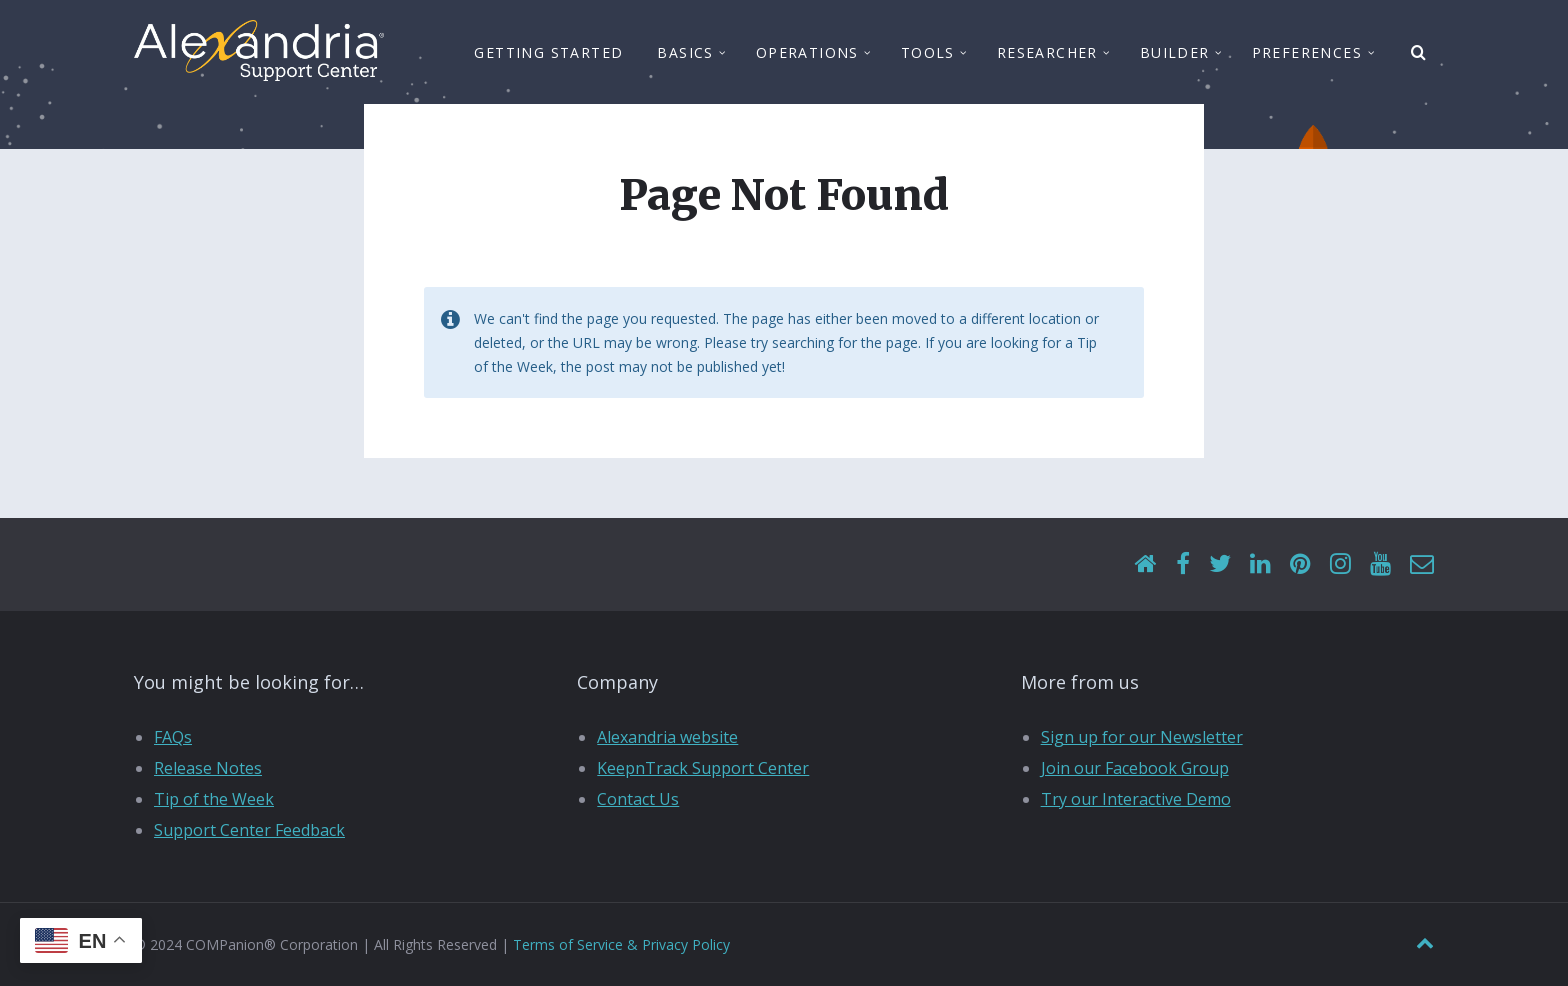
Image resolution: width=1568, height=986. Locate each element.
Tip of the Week (214, 799)
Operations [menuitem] (807, 52)
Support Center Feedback (249, 830)
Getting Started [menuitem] (548, 52)
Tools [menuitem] (928, 52)
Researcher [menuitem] (1047, 52)
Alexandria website (667, 737)
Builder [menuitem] (1175, 52)
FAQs (173, 737)
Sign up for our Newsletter (1142, 737)
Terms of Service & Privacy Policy (621, 944)
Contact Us (638, 799)
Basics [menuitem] (685, 52)
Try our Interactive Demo (1136, 799)
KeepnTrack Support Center (703, 768)
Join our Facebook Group (1135, 768)
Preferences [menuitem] (1307, 52)
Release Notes (208, 768)
